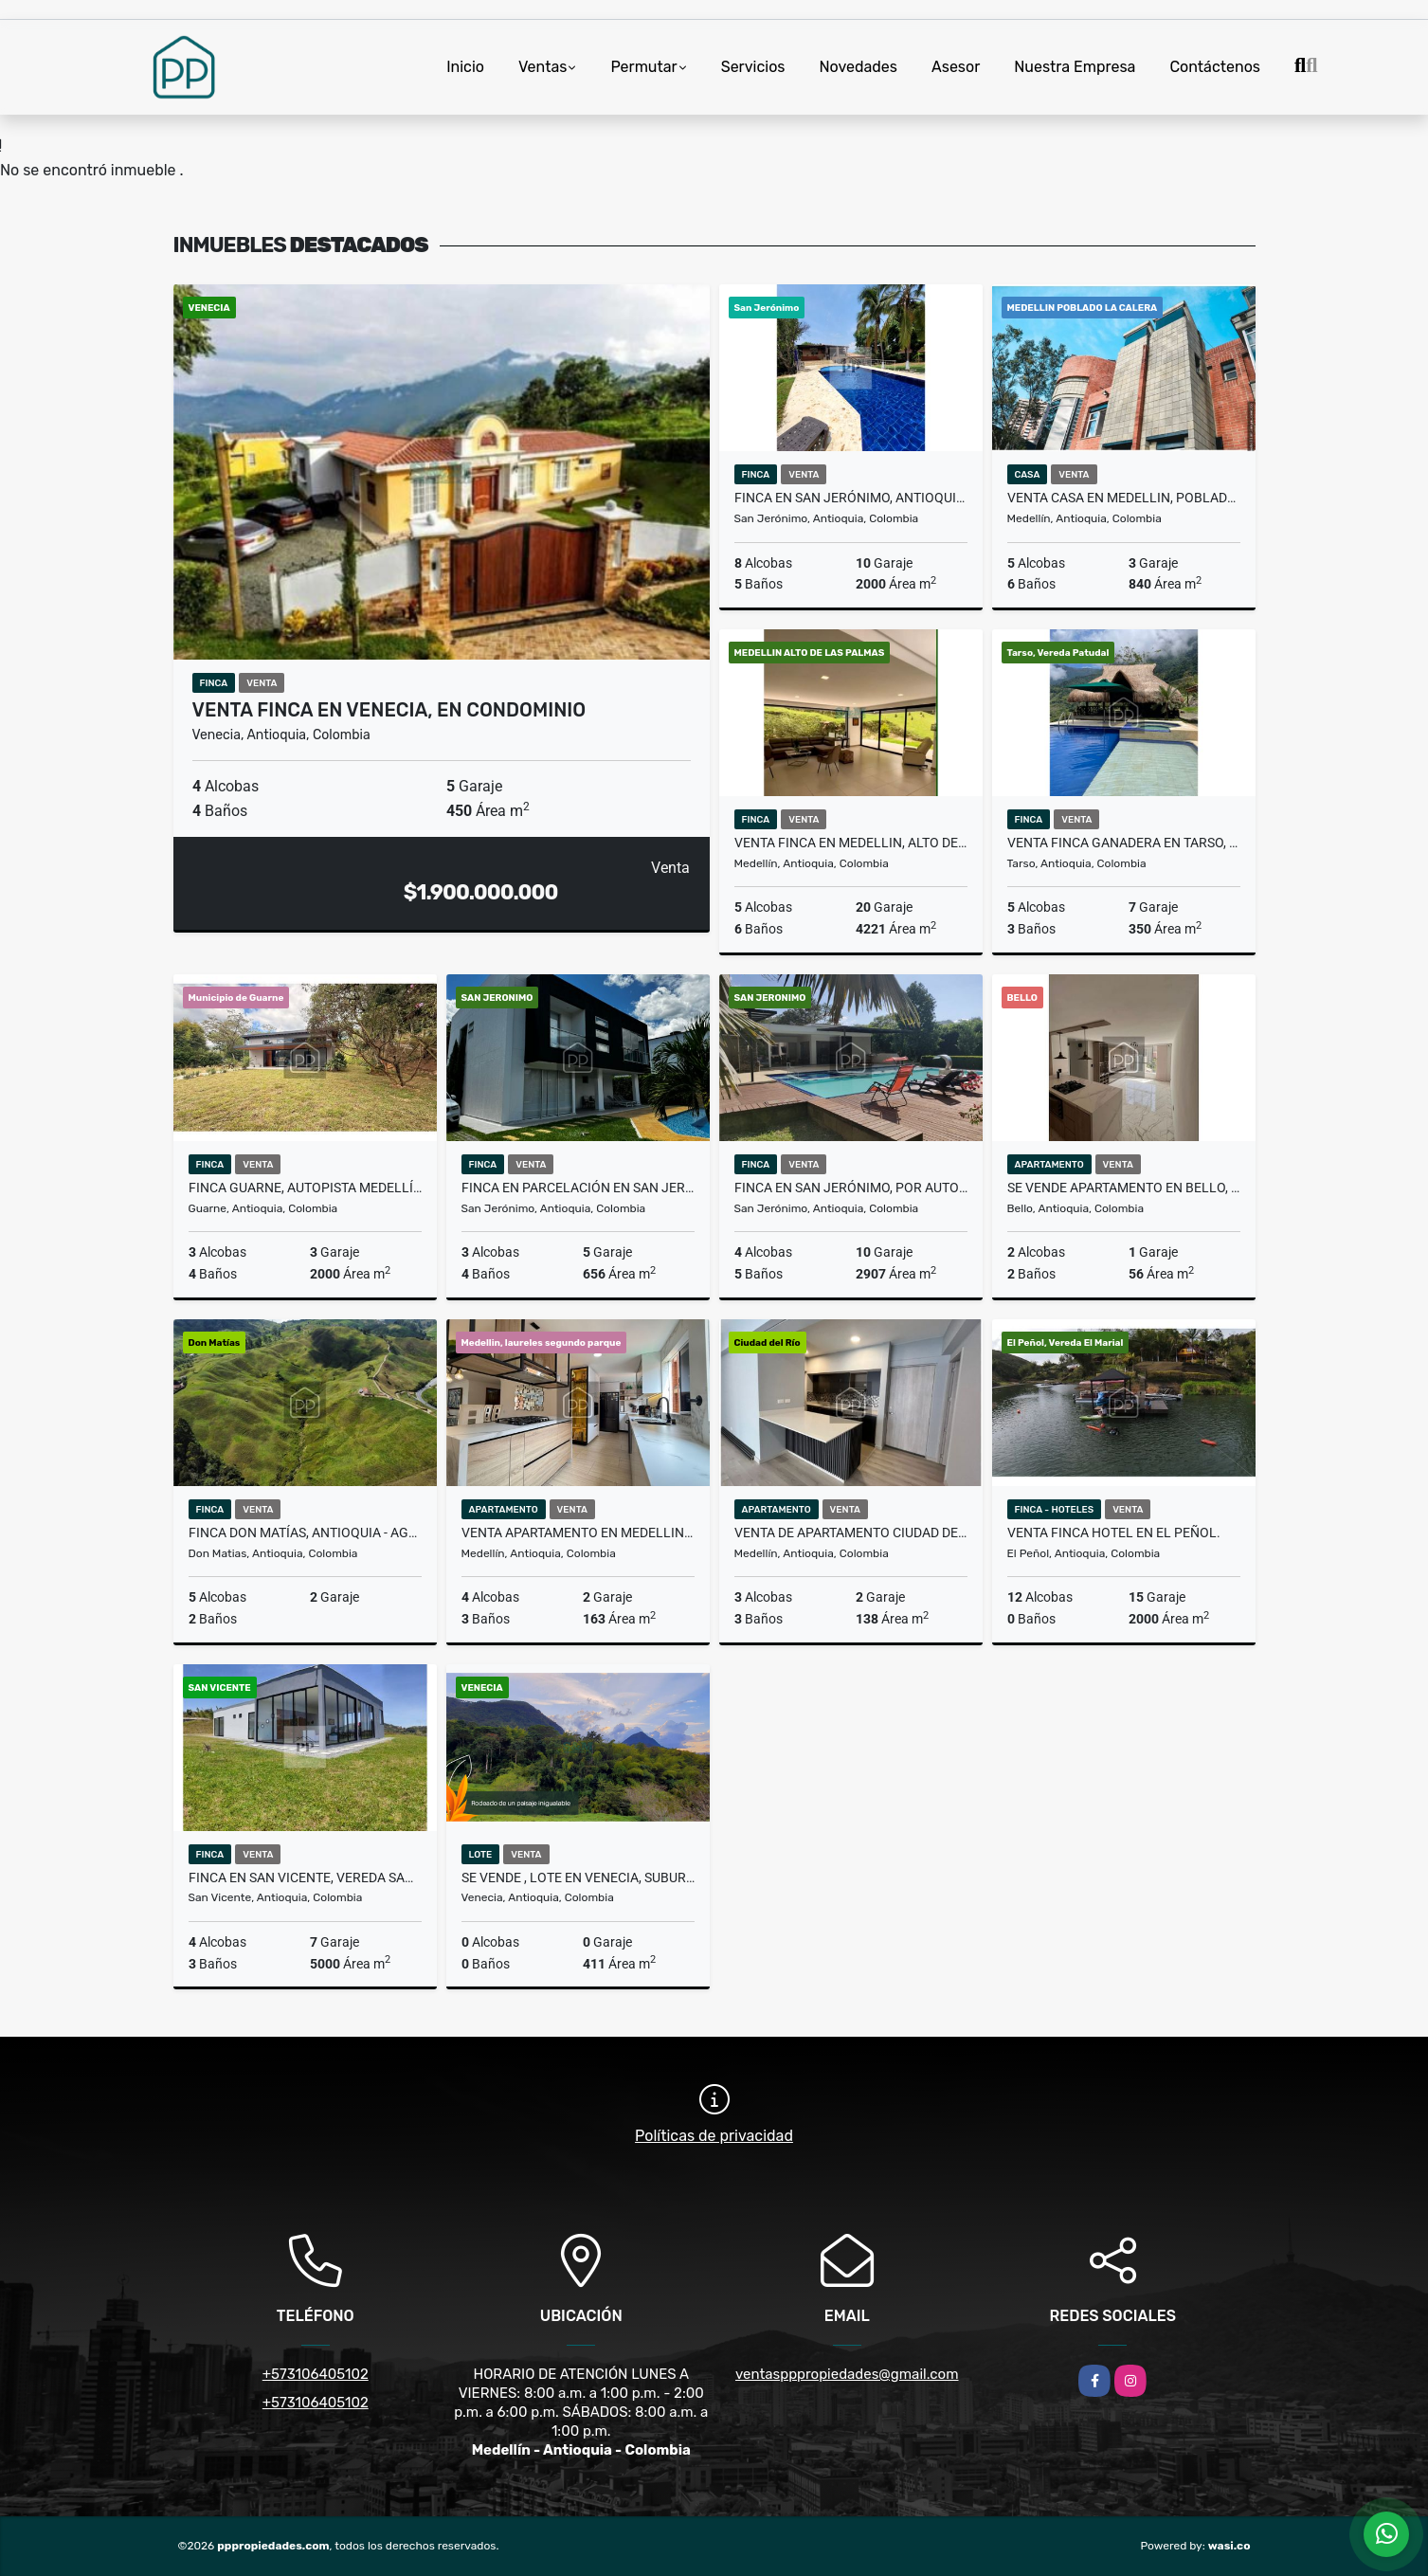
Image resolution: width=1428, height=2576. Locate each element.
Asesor (955, 67)
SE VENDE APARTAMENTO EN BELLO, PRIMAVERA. (1123, 1187)
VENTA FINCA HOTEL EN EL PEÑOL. (1113, 1532)
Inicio (465, 67)
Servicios (753, 67)
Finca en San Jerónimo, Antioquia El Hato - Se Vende (850, 497)
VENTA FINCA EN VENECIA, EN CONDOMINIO (389, 709)
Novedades (858, 67)
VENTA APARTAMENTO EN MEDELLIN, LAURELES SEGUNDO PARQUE (578, 1532)
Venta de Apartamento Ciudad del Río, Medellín (850, 1532)
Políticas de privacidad (714, 2136)
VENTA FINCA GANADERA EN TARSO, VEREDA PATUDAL (1123, 842)
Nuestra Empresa (1074, 67)
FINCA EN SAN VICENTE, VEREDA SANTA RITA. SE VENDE (305, 1877)
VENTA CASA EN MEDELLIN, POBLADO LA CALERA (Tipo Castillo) (1123, 497)
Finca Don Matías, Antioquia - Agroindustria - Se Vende (305, 1532)
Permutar (643, 67)
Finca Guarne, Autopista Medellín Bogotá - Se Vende (305, 1187)
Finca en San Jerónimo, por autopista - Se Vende (850, 1187)
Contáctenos (1214, 67)
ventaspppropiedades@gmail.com (847, 2374)
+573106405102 (315, 2374)
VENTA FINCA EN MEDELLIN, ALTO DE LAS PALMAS (850, 842)
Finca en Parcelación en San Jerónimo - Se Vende (578, 1187)
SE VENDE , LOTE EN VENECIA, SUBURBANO (578, 1877)
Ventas (542, 67)
